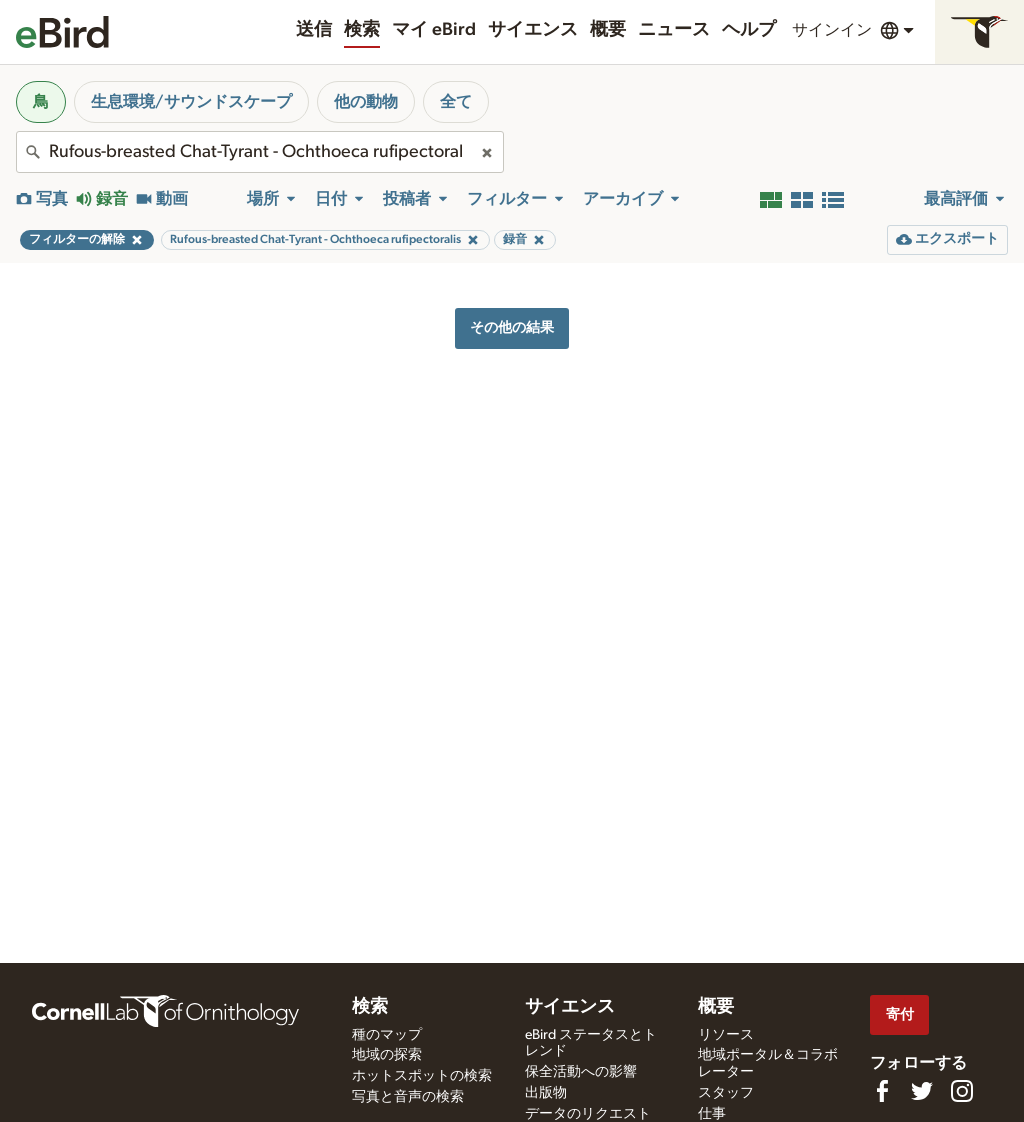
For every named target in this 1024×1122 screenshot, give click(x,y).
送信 (314, 30)
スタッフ (726, 1093)
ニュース (674, 30)
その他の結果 (512, 327)
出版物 (546, 1093)
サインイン (832, 30)
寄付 (900, 1014)
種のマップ (387, 1035)
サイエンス (533, 30)
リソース (726, 1035)
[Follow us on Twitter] (922, 1091)
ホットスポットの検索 (422, 1076)
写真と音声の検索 (408, 1097)
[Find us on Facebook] (882, 1091)
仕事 (712, 1114)
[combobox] (260, 152)
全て (456, 102)
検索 (362, 30)
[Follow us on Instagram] (962, 1091)
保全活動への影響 (581, 1072)
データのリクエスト (588, 1114)
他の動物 (366, 102)
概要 (608, 30)
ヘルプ (749, 30)
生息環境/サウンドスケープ (191, 102)
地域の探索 (387, 1055)
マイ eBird (434, 30)
